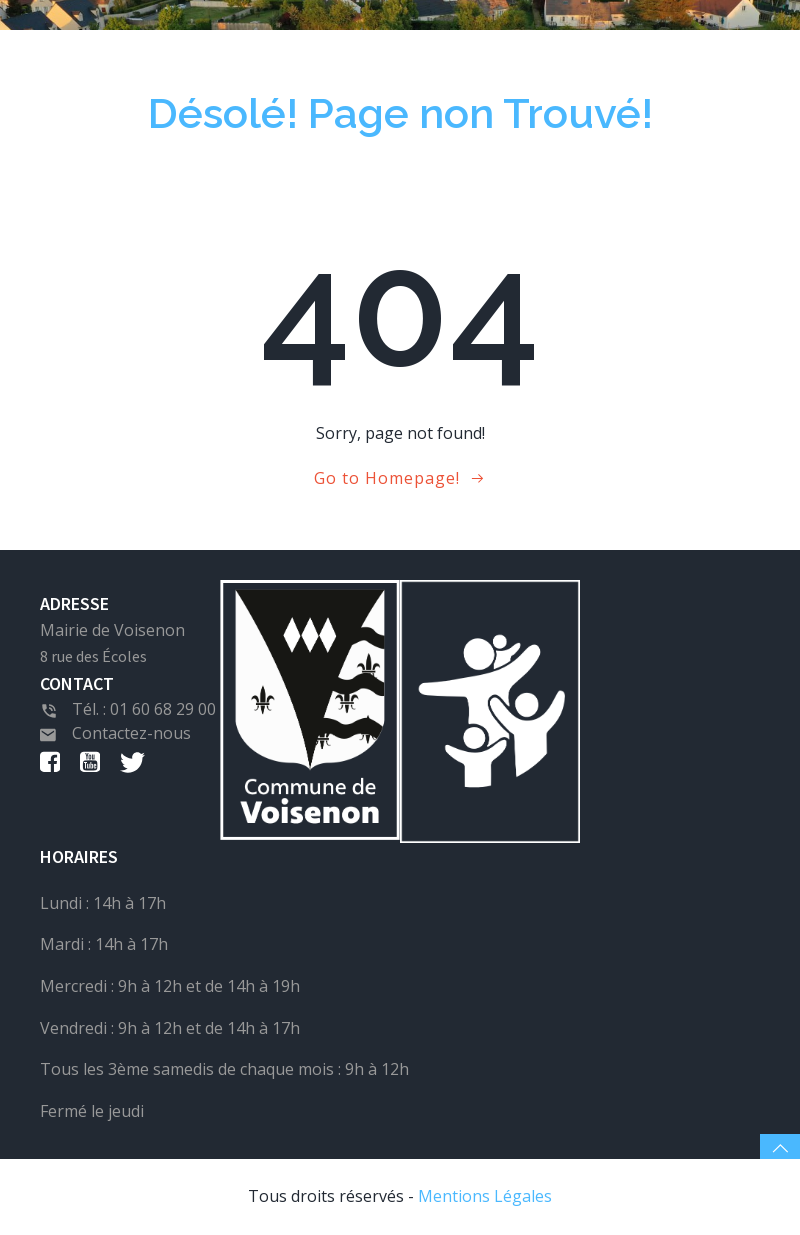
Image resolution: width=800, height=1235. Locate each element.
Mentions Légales (485, 1196)
